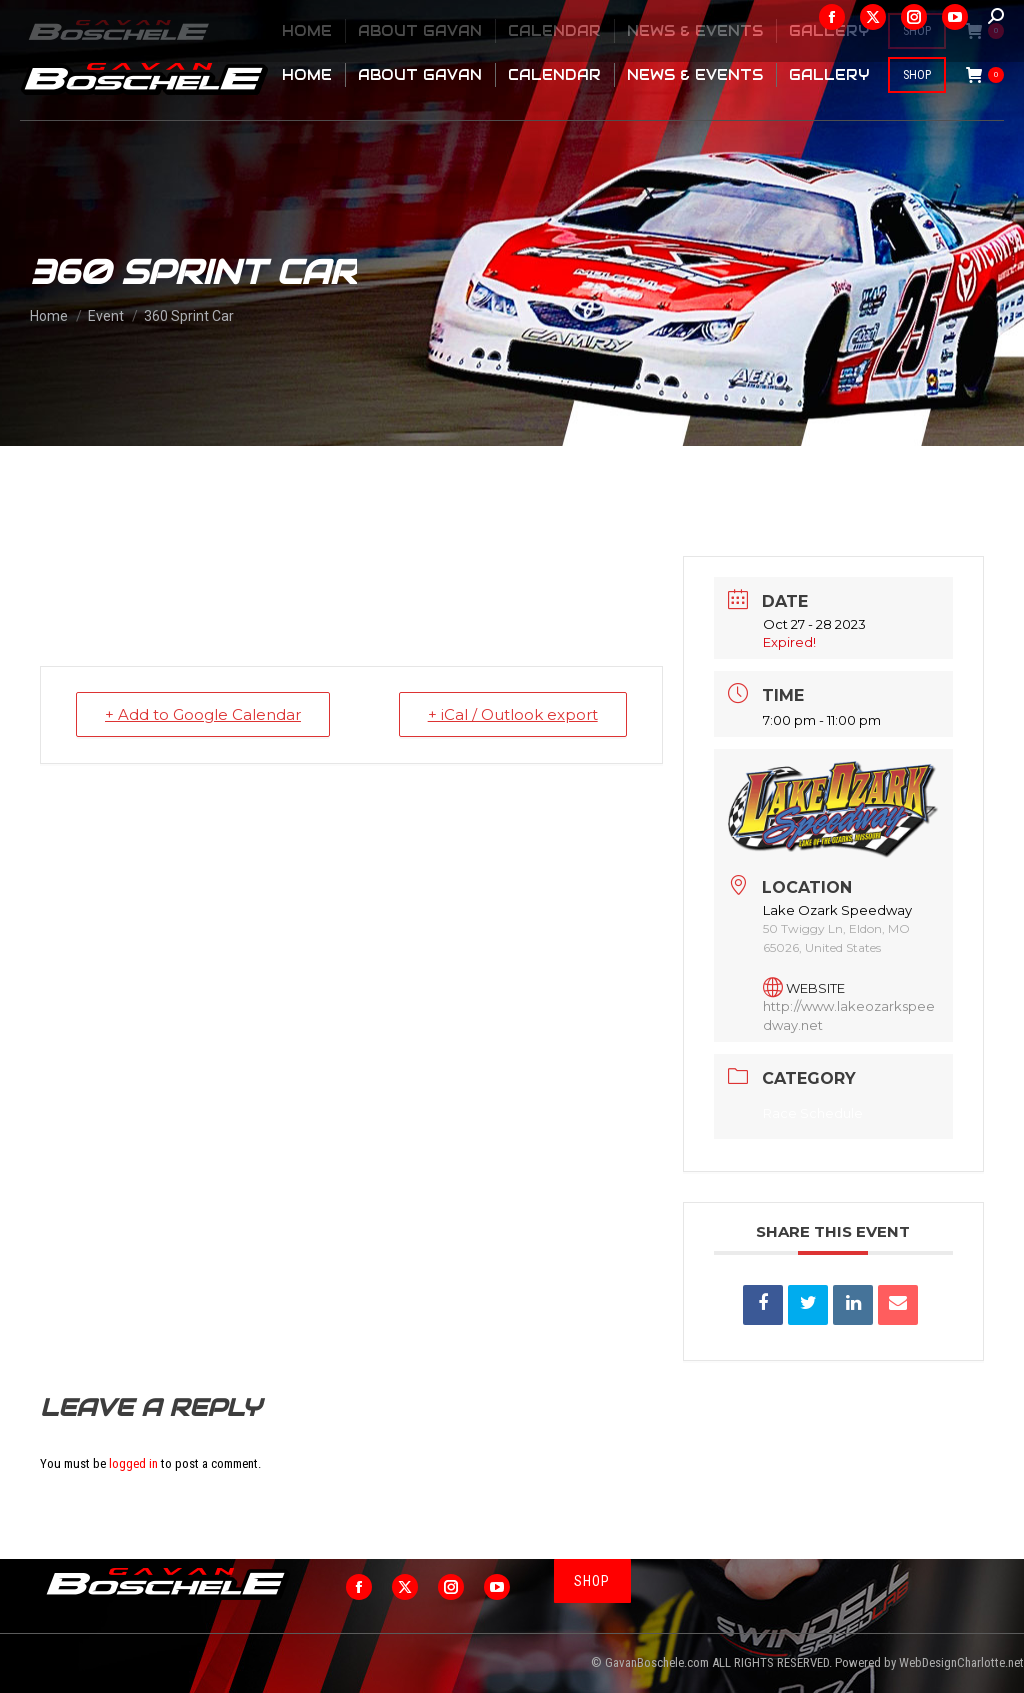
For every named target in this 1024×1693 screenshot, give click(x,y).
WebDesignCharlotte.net (961, 1662)
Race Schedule (813, 1113)
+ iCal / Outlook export (513, 714)
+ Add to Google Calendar (203, 714)
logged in (133, 1463)
